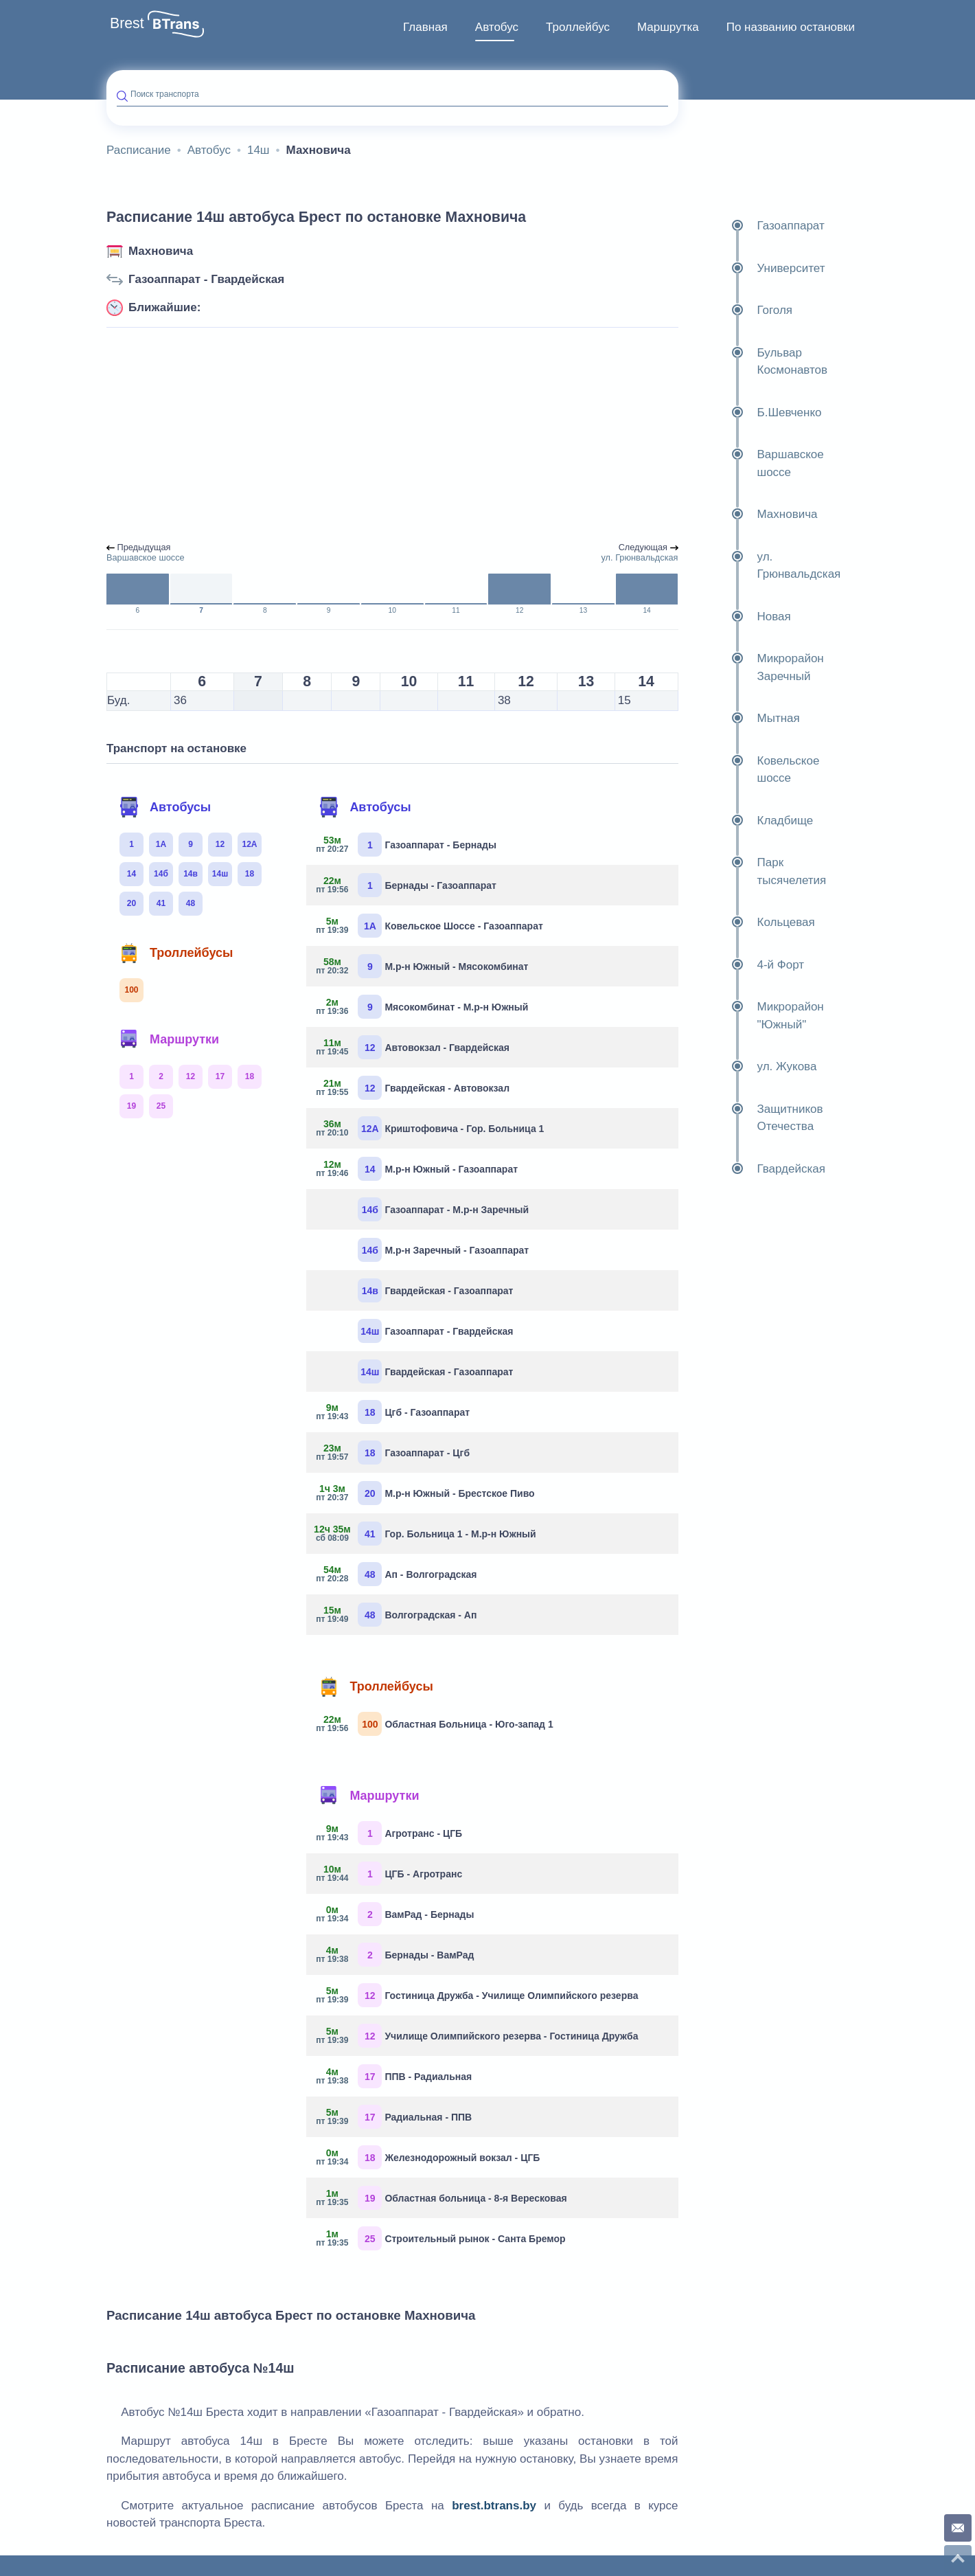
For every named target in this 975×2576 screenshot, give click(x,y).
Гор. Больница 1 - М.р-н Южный (426, 1534)
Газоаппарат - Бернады (406, 845)
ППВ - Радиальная (394, 2076)
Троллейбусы (176, 952)
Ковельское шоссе (754, 769)
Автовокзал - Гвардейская (413, 1047)
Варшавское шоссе (756, 463)
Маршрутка (668, 27)
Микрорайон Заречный (756, 667)
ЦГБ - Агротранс (389, 1874)
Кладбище (751, 821)
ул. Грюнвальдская (765, 565)
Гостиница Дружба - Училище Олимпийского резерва (477, 1995)
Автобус (496, 27)
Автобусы (165, 807)
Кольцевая (752, 922)
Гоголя (741, 310)
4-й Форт (747, 965)
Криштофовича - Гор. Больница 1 (430, 1128)
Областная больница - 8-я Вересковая (441, 2198)
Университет (757, 269)
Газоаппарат (757, 226)
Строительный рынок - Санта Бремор (441, 2238)
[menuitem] (425, 27)
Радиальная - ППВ (394, 2117)
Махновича (160, 251)
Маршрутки (169, 1039)
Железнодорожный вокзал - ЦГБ (428, 2157)
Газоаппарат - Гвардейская (206, 279)
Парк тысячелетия (758, 871)
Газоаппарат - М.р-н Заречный (443, 1209)
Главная (425, 27)
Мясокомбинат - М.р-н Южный (422, 1007)
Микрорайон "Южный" (756, 1015)
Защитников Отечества (756, 1117)
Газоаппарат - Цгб (393, 1452)
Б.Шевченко (755, 413)
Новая (740, 617)
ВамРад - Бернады (395, 1914)
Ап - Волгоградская (397, 1574)
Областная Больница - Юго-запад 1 (435, 1724)
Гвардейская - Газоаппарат (435, 1290)
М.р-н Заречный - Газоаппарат (443, 1250)
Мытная (744, 718)
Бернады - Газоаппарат (406, 885)
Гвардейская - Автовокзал (413, 1088)
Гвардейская (757, 1169)
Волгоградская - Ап (397, 1615)
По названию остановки (790, 27)
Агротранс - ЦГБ (389, 1833)
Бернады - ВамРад (395, 1955)
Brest (127, 23)
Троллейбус (578, 27)
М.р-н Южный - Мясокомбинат (422, 966)
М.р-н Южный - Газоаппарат (417, 1169)
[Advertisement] (392, 435)
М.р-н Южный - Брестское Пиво (425, 1493)
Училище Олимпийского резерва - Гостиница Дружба (477, 2036)
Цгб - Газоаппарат (393, 1412)
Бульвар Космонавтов (758, 361)
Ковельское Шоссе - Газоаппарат (429, 926)
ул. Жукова (753, 1067)
